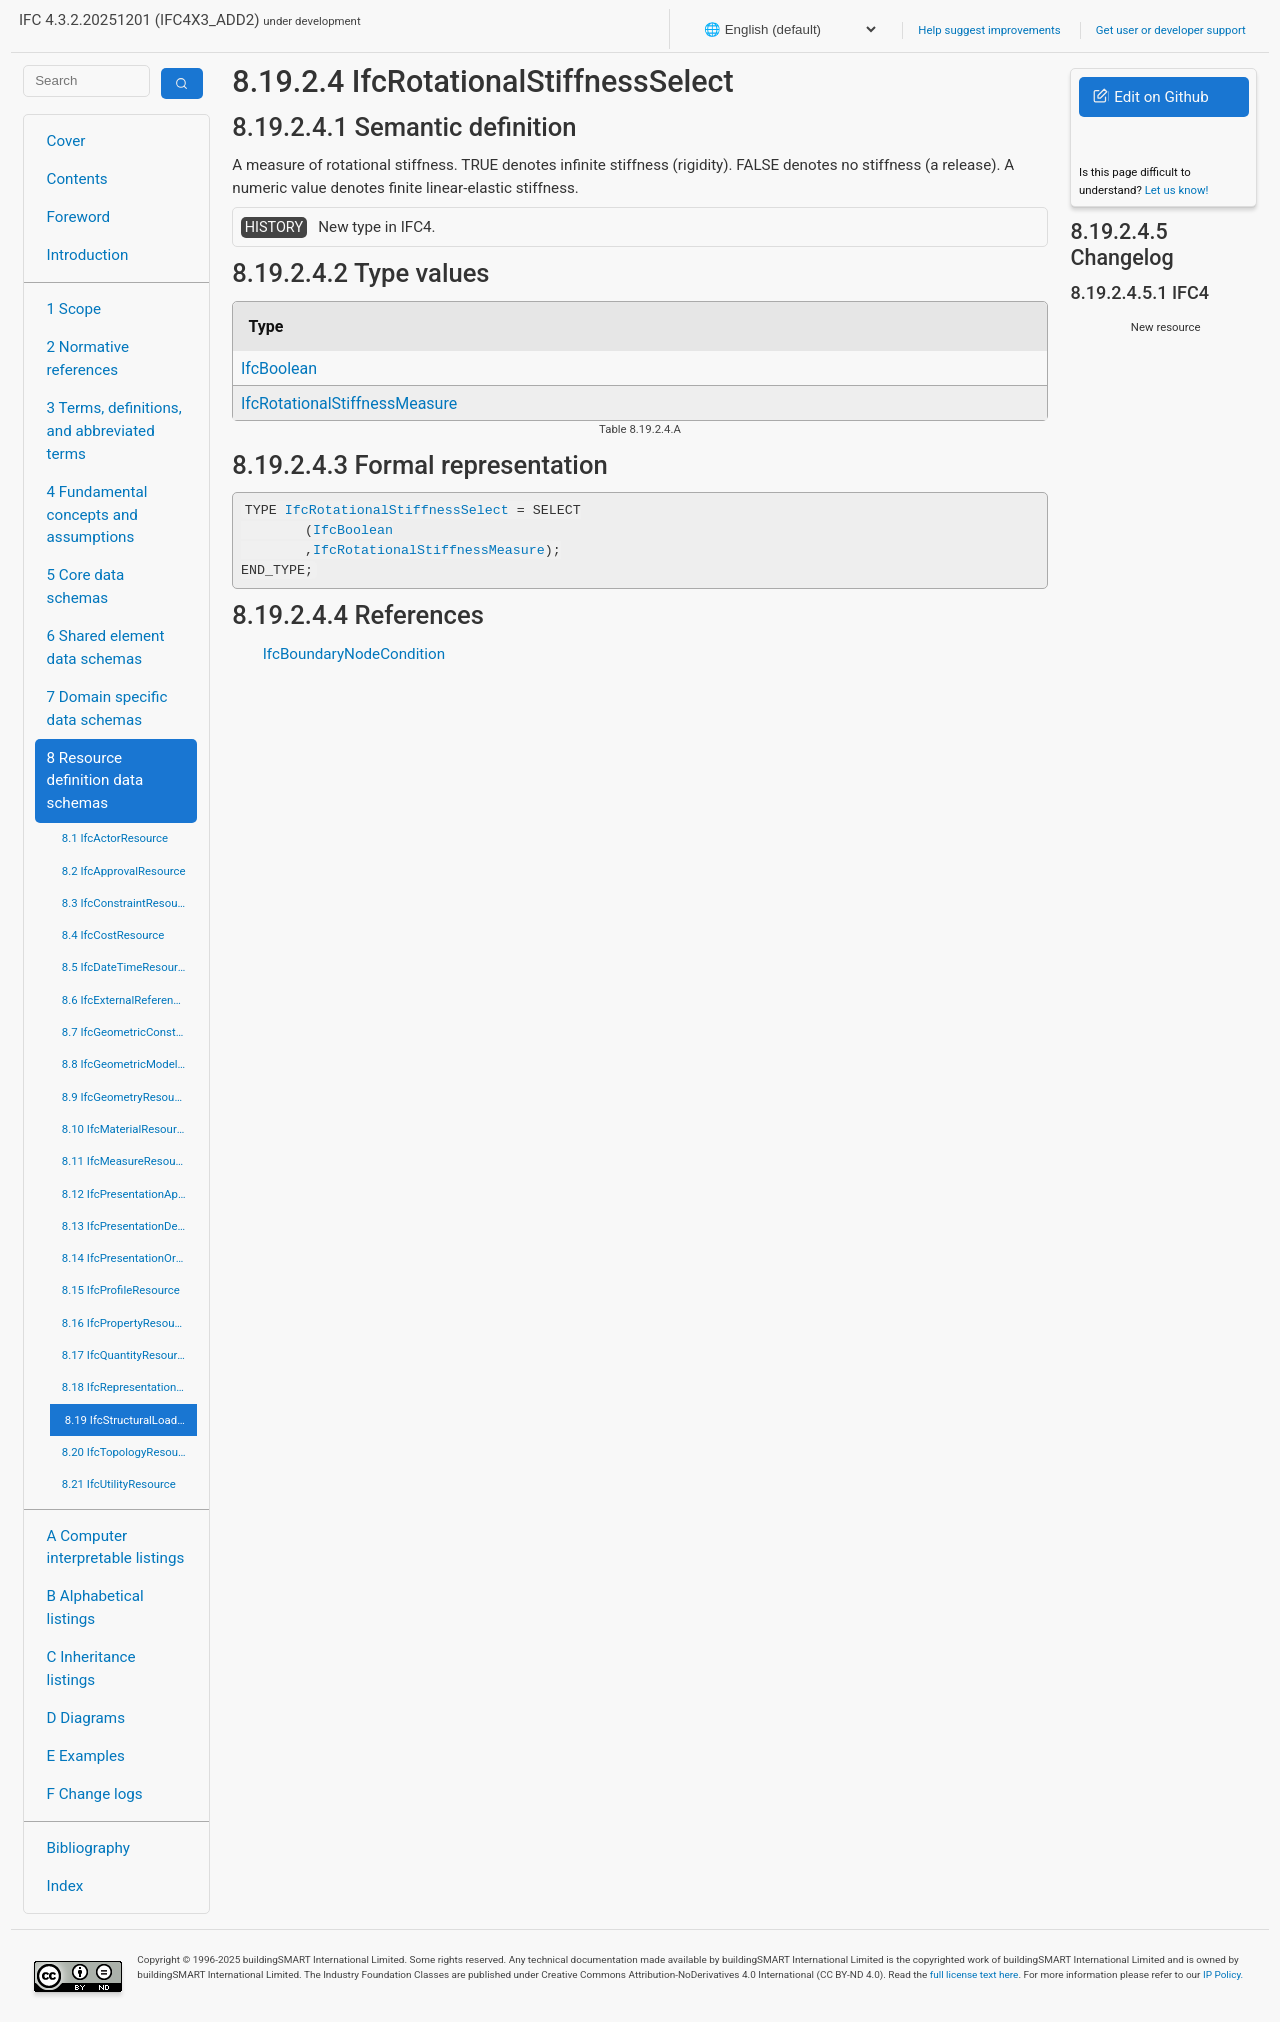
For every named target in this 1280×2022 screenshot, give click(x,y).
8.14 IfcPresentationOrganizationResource (129, 1258)
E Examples (86, 1756)
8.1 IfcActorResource (115, 838)
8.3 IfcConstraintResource (127, 903)
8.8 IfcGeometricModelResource (129, 1064)
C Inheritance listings (91, 1668)
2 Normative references (88, 358)
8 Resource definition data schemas (95, 781)
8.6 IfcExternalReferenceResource (129, 1000)
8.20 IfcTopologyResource (128, 1452)
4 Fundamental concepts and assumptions (97, 515)
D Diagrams (86, 1718)
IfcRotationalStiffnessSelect (397, 510)
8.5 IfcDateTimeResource (126, 967)
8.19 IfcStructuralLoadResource (131, 1420)
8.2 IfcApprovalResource (124, 871)
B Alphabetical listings (95, 1607)
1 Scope (74, 309)
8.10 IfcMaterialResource (125, 1129)
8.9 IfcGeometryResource (126, 1097)
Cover (66, 141)
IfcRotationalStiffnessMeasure (349, 403)
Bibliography (88, 1848)
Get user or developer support (1171, 30)
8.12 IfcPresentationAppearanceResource (129, 1194)
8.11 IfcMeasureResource (127, 1161)
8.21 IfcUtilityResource (119, 1484)
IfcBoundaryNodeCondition (354, 654)
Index (65, 1886)
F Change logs (95, 1794)
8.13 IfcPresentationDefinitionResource (129, 1226)
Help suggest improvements (989, 30)
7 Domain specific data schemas (107, 708)
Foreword (79, 217)
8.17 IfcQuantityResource (126, 1355)
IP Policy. (1223, 1974)
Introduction (88, 255)
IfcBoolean (279, 368)
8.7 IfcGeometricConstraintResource (129, 1032)
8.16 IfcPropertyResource (126, 1323)
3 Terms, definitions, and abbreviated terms (114, 431)
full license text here (974, 1974)
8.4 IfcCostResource (113, 935)
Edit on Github (1150, 97)
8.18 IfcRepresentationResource (129, 1387)
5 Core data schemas (86, 586)
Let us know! (1177, 190)
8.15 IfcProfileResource (121, 1290)
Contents (77, 179)
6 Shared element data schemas (106, 647)
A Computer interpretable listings (116, 1547)
